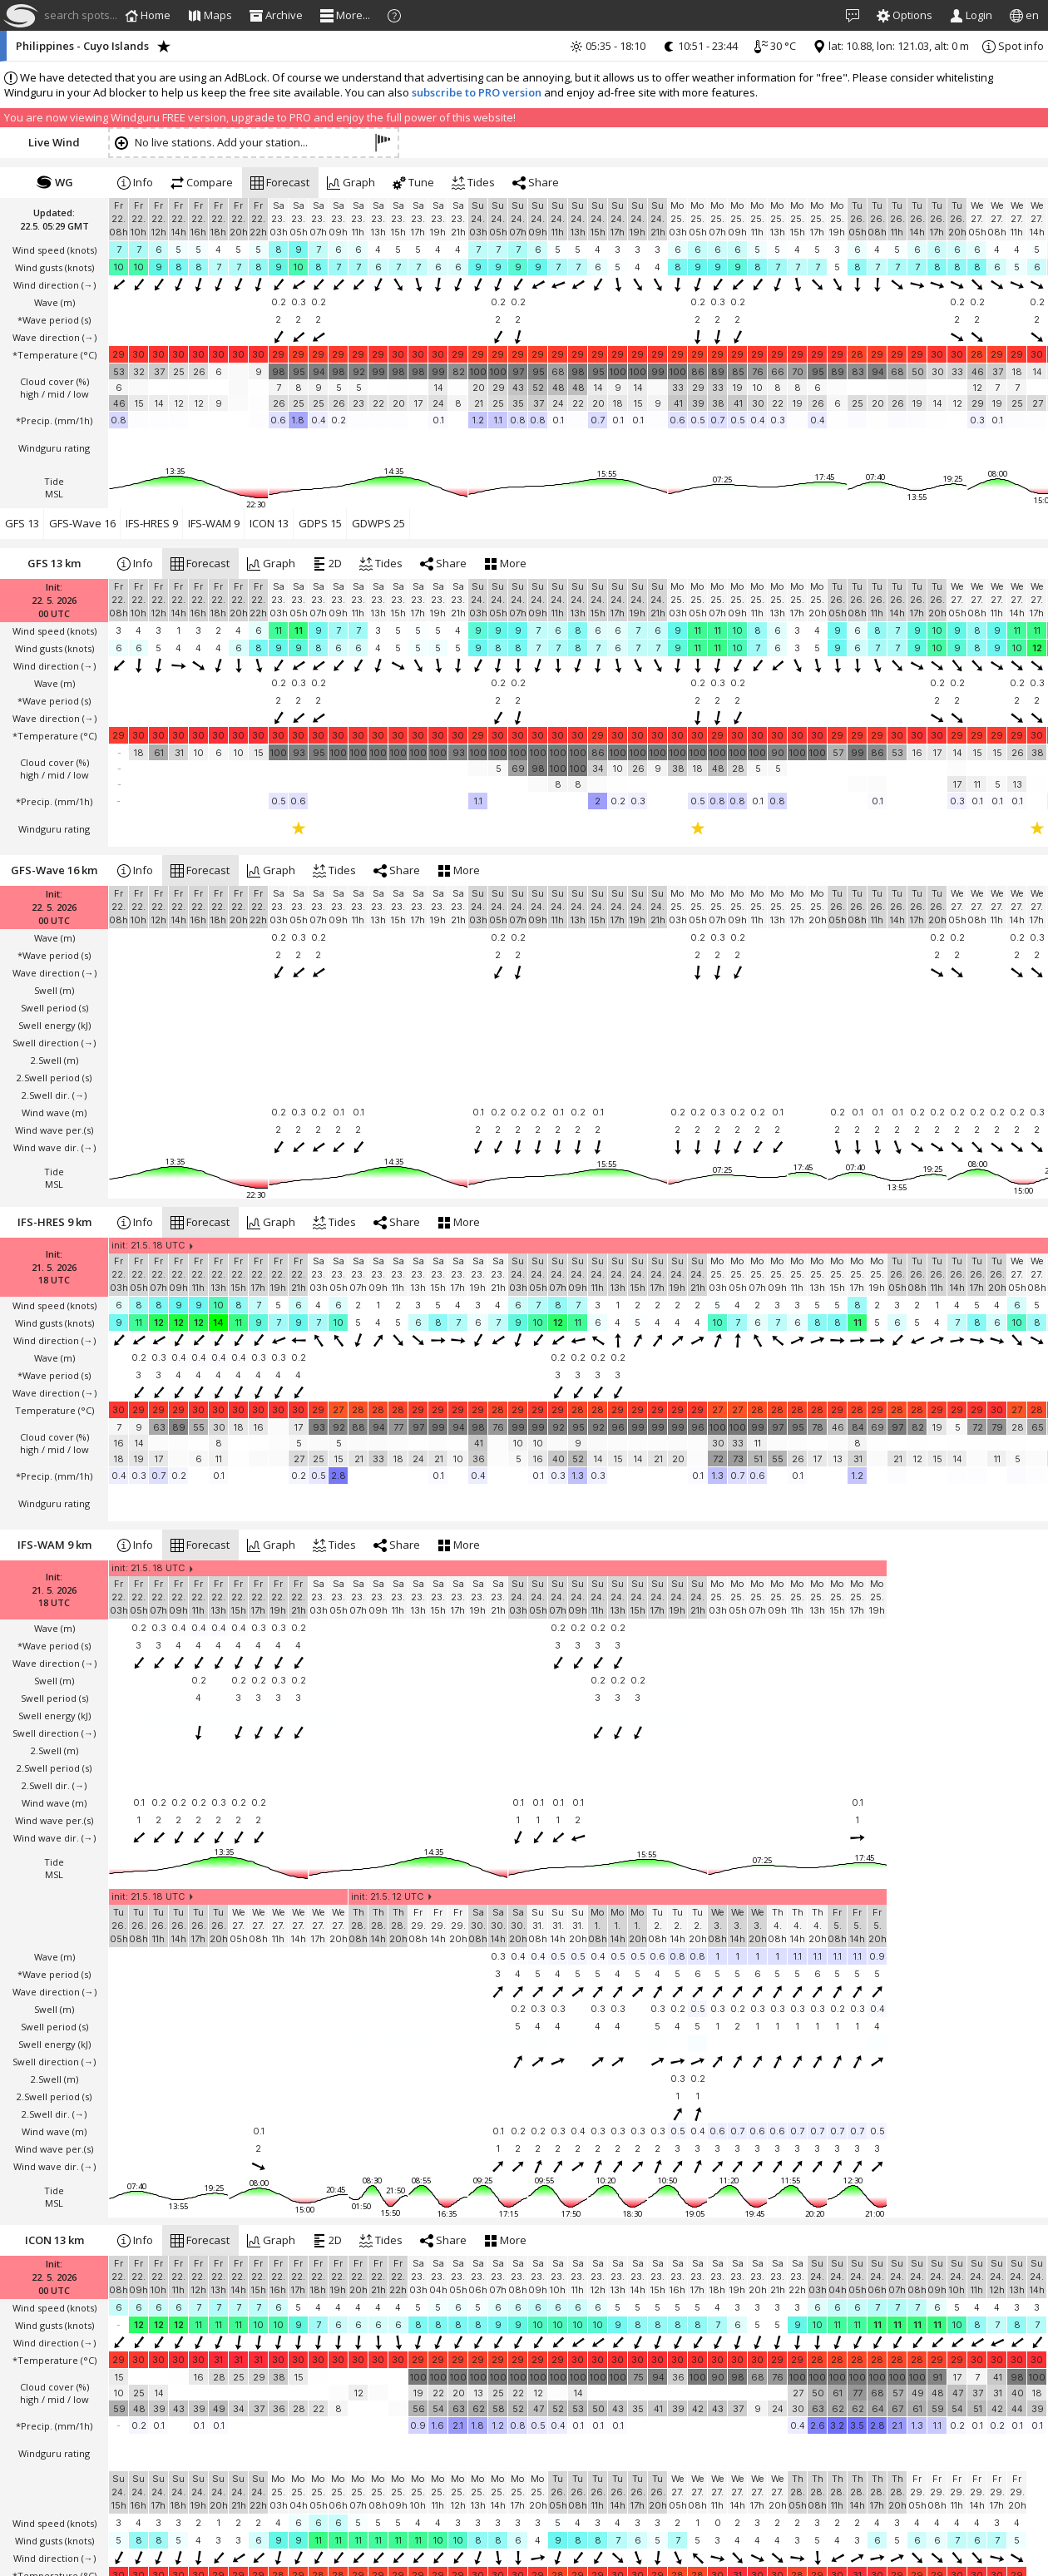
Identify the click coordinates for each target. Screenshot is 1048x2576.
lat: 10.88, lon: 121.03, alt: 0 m (891, 45)
